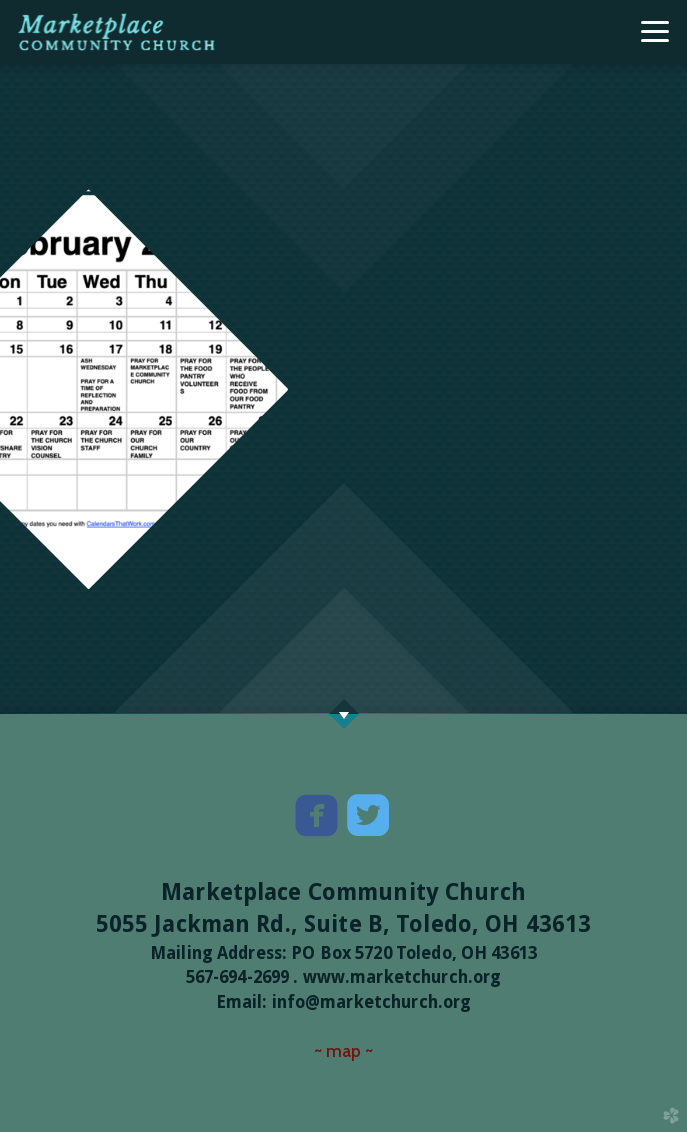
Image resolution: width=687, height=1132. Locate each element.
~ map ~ (344, 1050)
